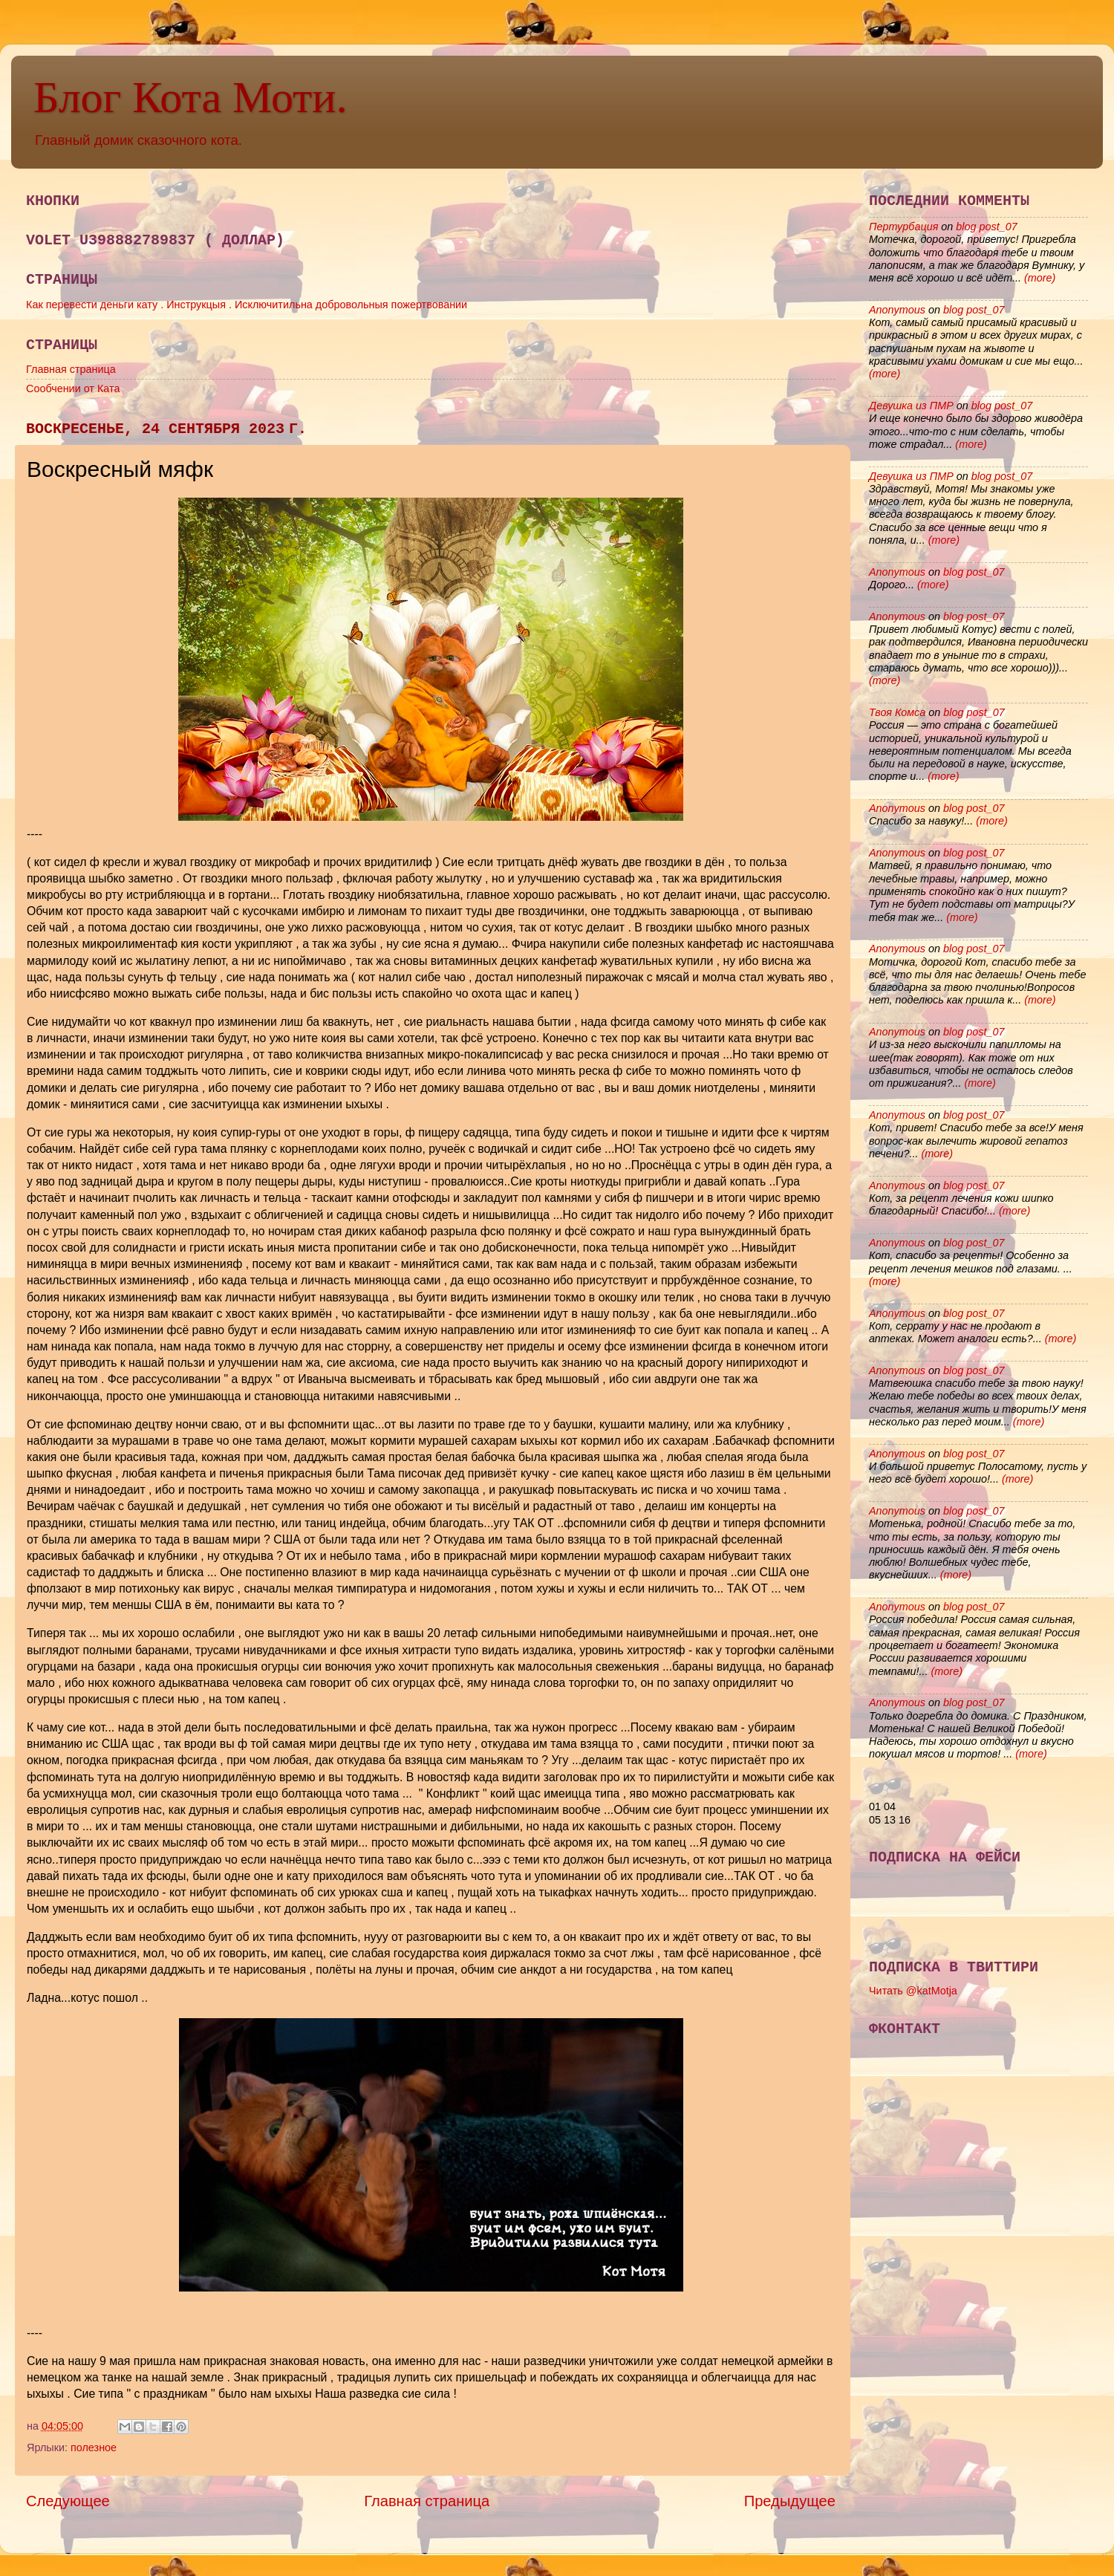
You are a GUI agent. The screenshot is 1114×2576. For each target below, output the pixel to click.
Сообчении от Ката (73, 388)
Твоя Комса (897, 712)
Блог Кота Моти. (190, 97)
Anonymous (897, 310)
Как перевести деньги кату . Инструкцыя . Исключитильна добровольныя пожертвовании (246, 304)
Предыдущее (790, 2501)
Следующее (68, 2501)
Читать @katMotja (913, 1991)
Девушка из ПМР (911, 406)
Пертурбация (903, 226)
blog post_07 (986, 226)
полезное (94, 2447)
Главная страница (71, 369)
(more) (1038, 278)
